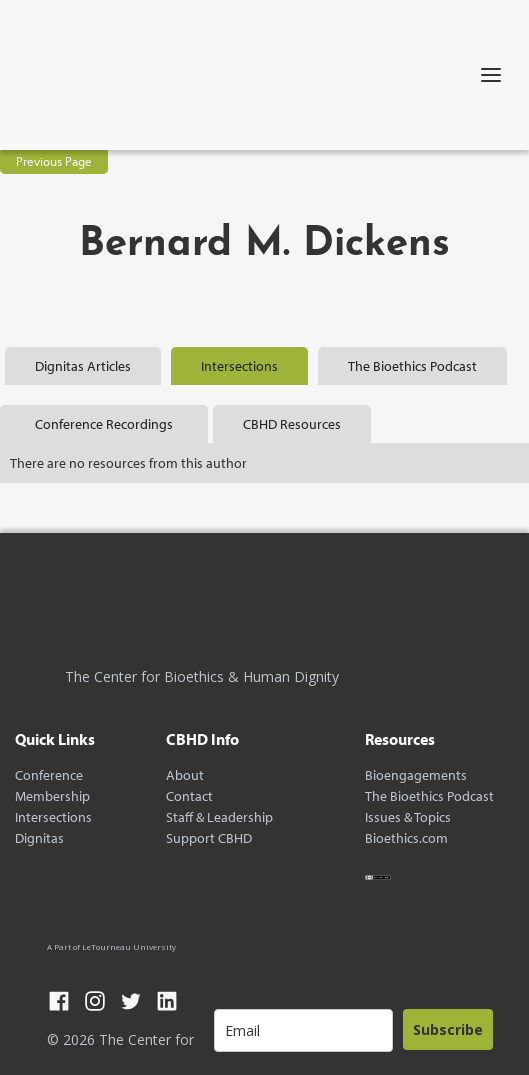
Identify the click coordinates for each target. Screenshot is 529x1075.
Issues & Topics (408, 817)
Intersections (53, 817)
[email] (303, 1030)
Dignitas (39, 838)
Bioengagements (416, 775)
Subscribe (448, 1029)
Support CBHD (209, 838)
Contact (189, 796)
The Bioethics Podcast (429, 796)
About (185, 775)
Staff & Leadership (219, 817)
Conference (49, 775)
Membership (52, 796)
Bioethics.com (406, 838)
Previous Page (54, 161)
